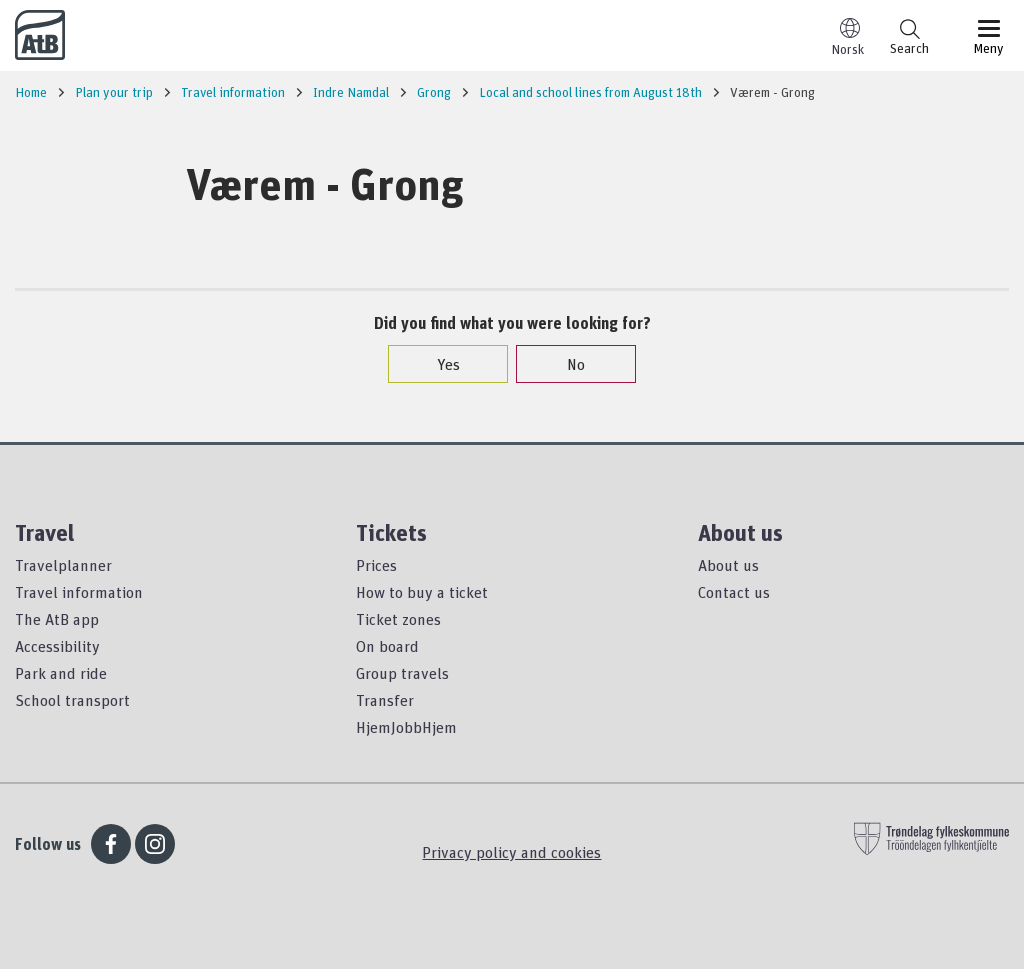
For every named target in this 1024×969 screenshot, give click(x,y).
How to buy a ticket (422, 592)
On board (387, 646)
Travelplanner (63, 565)
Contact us (734, 592)
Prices (376, 565)
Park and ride (61, 673)
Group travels (402, 673)
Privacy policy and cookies (511, 852)
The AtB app (57, 619)
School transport (72, 700)
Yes (438, 364)
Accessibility (57, 646)
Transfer (385, 700)
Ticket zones (398, 619)
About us (728, 565)
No (566, 364)
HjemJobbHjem (406, 727)
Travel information (79, 592)
